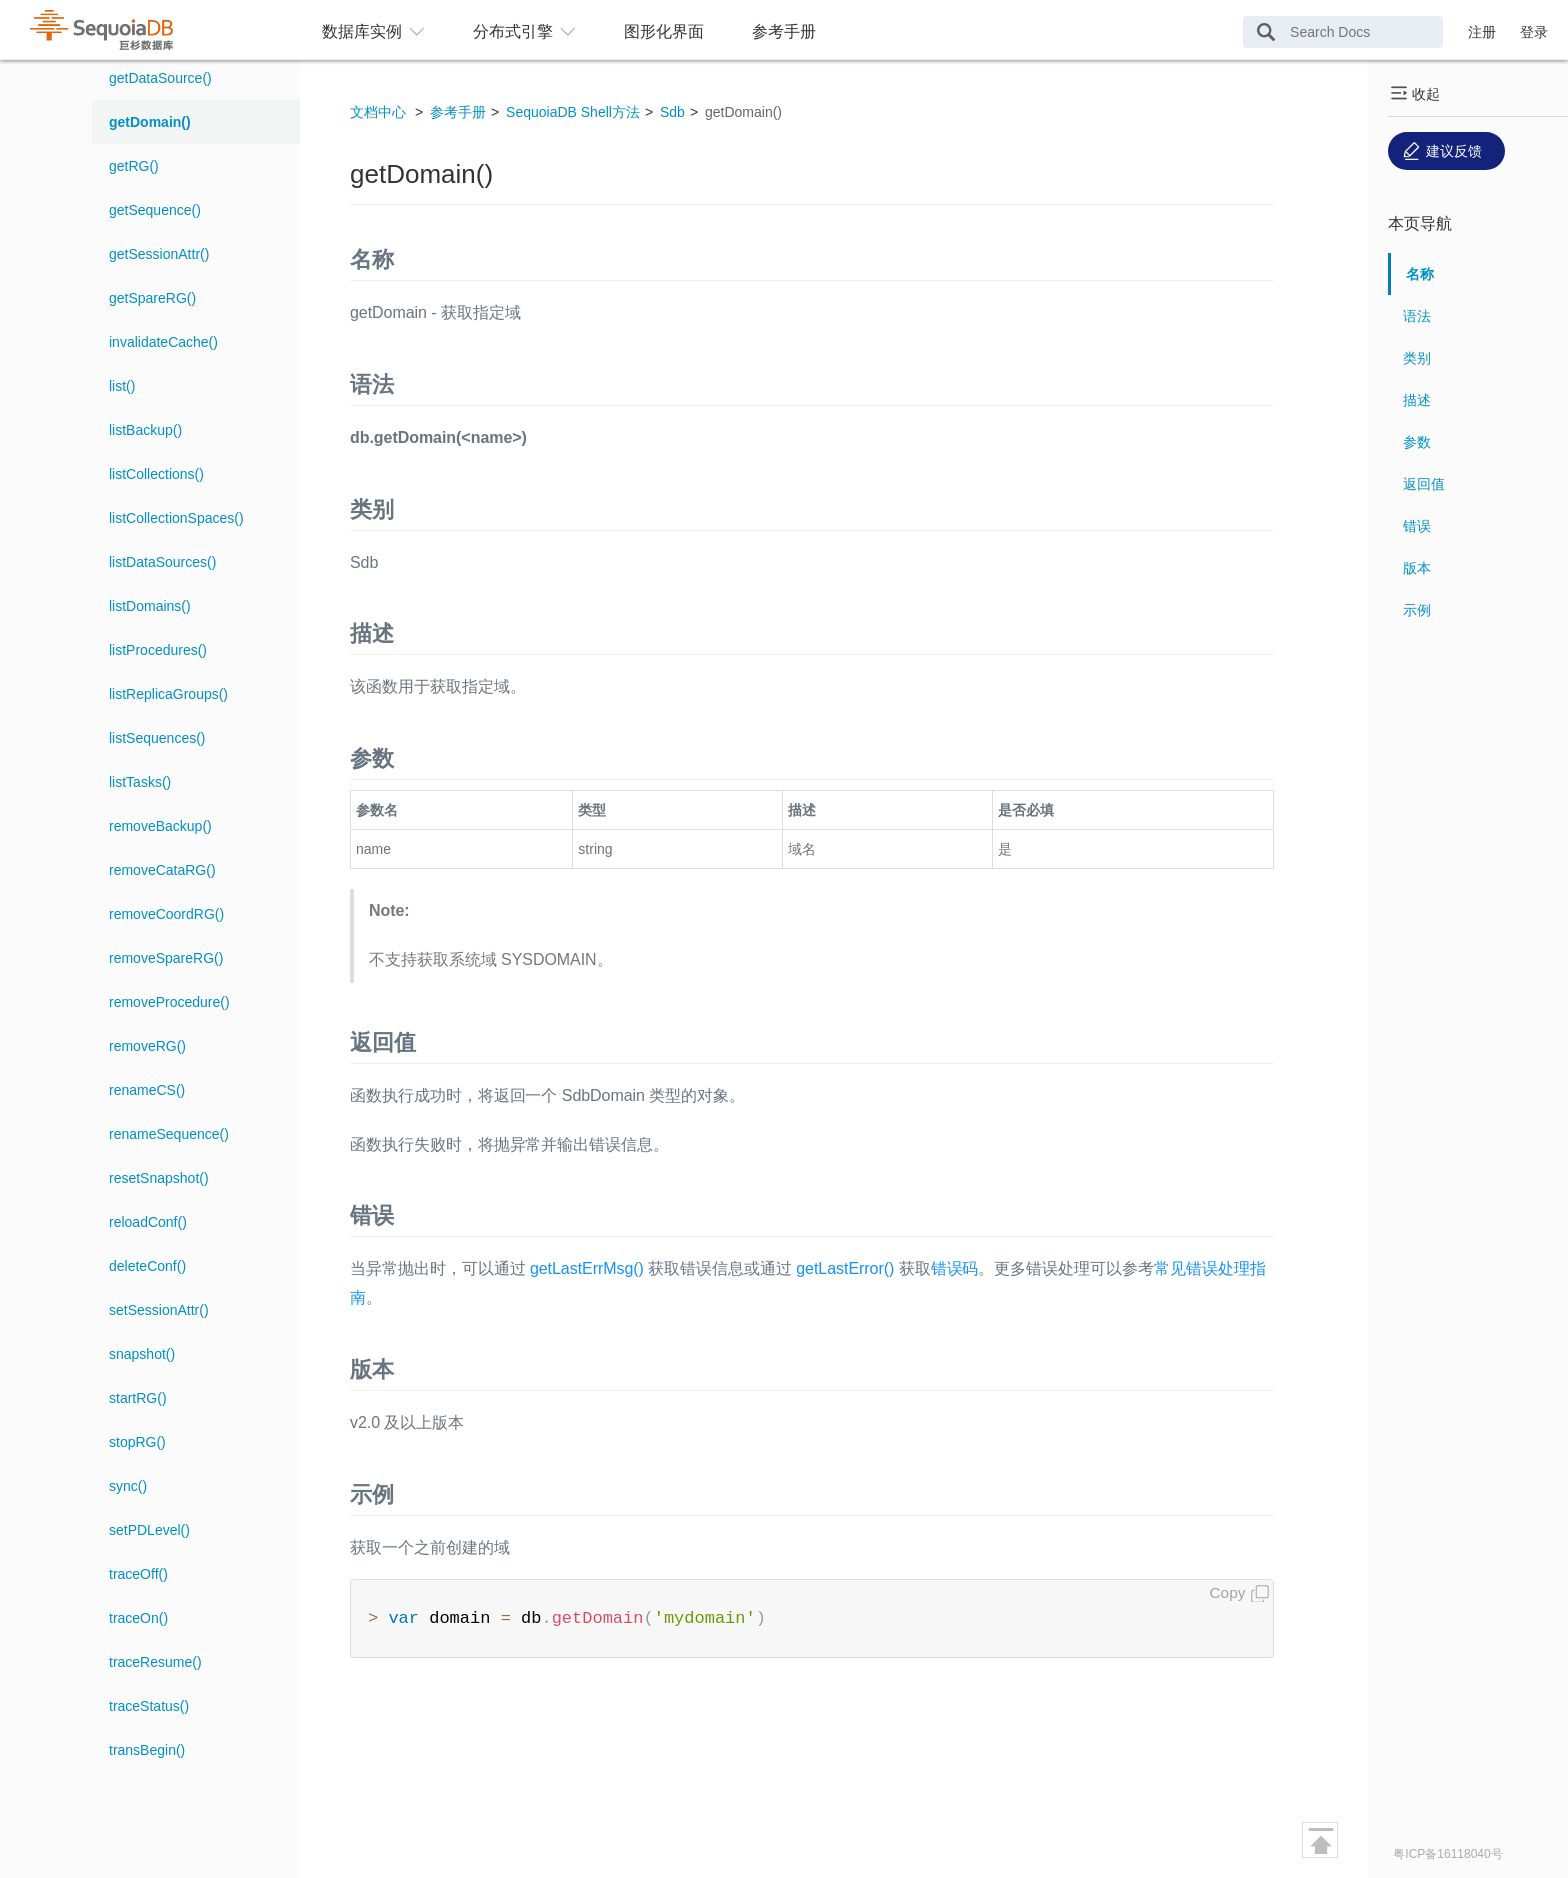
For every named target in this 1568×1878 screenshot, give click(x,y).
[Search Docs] (1343, 32)
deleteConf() (147, 1266)
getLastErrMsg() (587, 1268)
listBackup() (145, 430)
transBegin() (147, 1750)
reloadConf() (148, 1222)
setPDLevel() (149, 1530)
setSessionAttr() (159, 1310)
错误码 (955, 1268)
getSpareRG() (152, 298)
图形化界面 (664, 31)
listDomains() (150, 606)
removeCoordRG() (166, 914)
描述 (1417, 400)
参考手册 (784, 31)
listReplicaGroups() (168, 694)
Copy (1228, 1592)
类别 (1417, 358)
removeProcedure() (169, 1002)
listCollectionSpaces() (176, 518)
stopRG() (137, 1442)
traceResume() (155, 1662)
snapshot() (142, 1354)
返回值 (1424, 484)
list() (122, 386)
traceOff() (138, 1574)
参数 (1417, 442)
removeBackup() (160, 826)
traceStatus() (149, 1706)
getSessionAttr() (159, 254)
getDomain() (150, 122)
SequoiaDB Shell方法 (573, 112)
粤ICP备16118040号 (1447, 1854)
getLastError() (845, 1268)
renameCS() (147, 1090)
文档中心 (378, 112)
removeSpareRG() (166, 958)
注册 (1482, 32)
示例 (1417, 610)
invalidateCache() (163, 342)
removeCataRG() (162, 870)
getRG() (134, 166)
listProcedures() (158, 650)
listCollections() (156, 474)
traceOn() (138, 1618)
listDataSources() (162, 562)
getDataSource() (160, 78)
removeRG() (147, 1046)
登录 (1534, 32)
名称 (1420, 274)
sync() (128, 1486)
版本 (1417, 568)
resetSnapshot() (159, 1178)
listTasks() (140, 782)
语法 (1417, 316)
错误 (1417, 526)
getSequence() (155, 210)
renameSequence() (169, 1134)
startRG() (138, 1398)
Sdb (672, 112)
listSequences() (157, 738)
